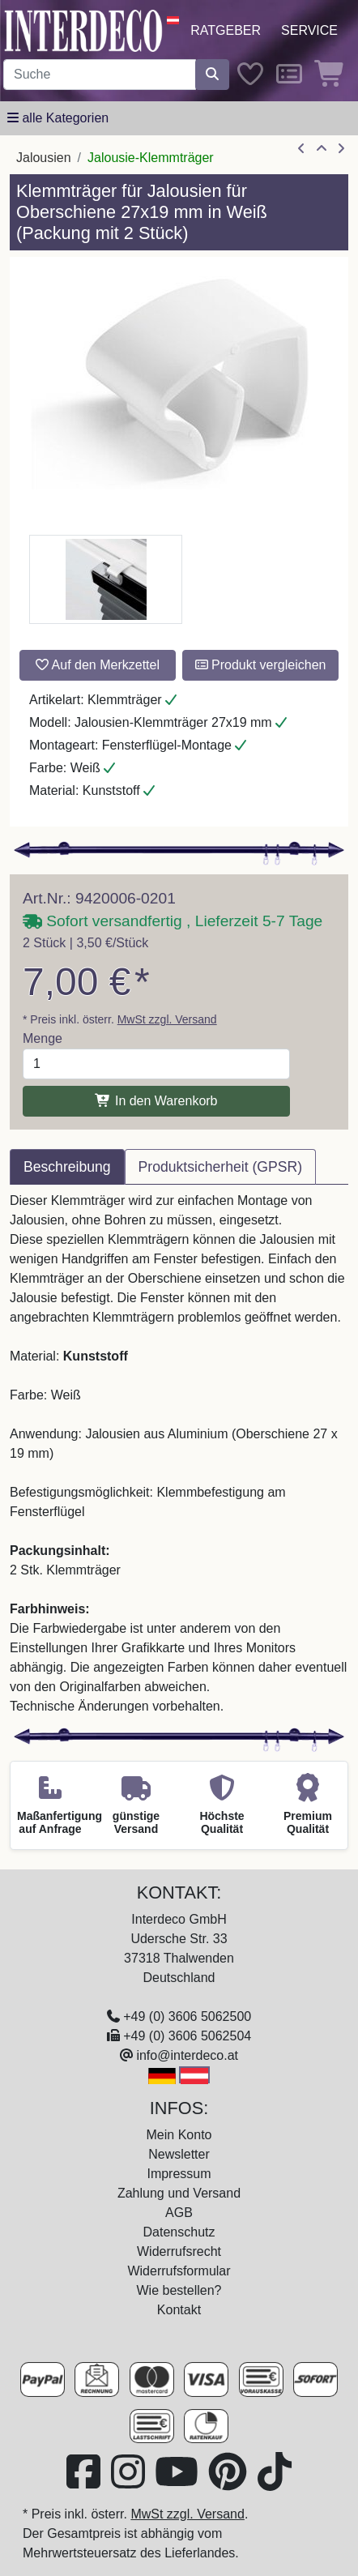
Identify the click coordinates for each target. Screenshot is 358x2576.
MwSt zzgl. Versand (167, 1019)
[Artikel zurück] (301, 149)
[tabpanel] (179, 1454)
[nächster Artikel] (341, 149)
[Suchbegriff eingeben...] (99, 74)
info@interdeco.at (187, 2055)
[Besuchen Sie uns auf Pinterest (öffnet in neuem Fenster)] (229, 2481)
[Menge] (156, 1064)
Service (309, 30)
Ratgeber (225, 30)
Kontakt (179, 2310)
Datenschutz (179, 2232)
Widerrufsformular (178, 2271)
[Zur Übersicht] (321, 149)
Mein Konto (179, 2135)
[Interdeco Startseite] (83, 29)
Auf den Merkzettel (98, 665)
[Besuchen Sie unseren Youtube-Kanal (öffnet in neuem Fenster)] (178, 2481)
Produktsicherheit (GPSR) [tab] (220, 1167)
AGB (179, 2212)
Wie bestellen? (179, 2290)
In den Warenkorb (156, 1101)
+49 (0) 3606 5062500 (187, 2016)
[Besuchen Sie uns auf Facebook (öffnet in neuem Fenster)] (85, 2481)
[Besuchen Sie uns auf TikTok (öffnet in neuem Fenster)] (274, 2481)
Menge (42, 1038)
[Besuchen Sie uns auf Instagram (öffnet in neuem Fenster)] (129, 2481)
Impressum (179, 2174)
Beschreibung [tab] (67, 1167)
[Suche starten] (212, 74)
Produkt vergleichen (260, 665)
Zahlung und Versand (179, 2193)
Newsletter (179, 2154)
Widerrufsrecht (179, 2251)
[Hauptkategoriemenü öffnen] (58, 118)
